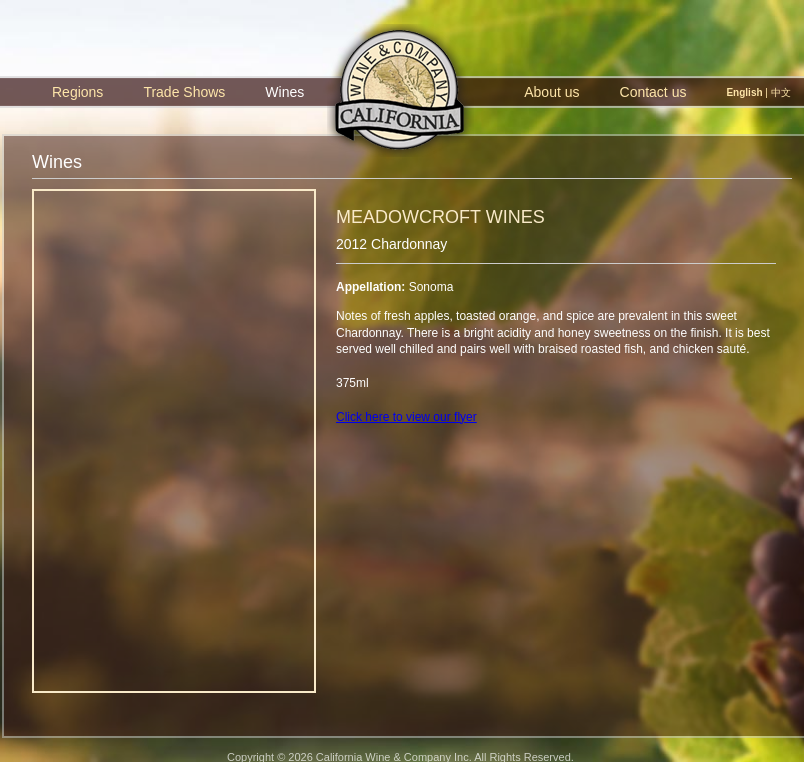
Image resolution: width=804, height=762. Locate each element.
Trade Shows (184, 92)
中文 (781, 92)
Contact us (653, 92)
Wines (284, 92)
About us (551, 92)
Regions (77, 92)
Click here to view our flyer (406, 417)
